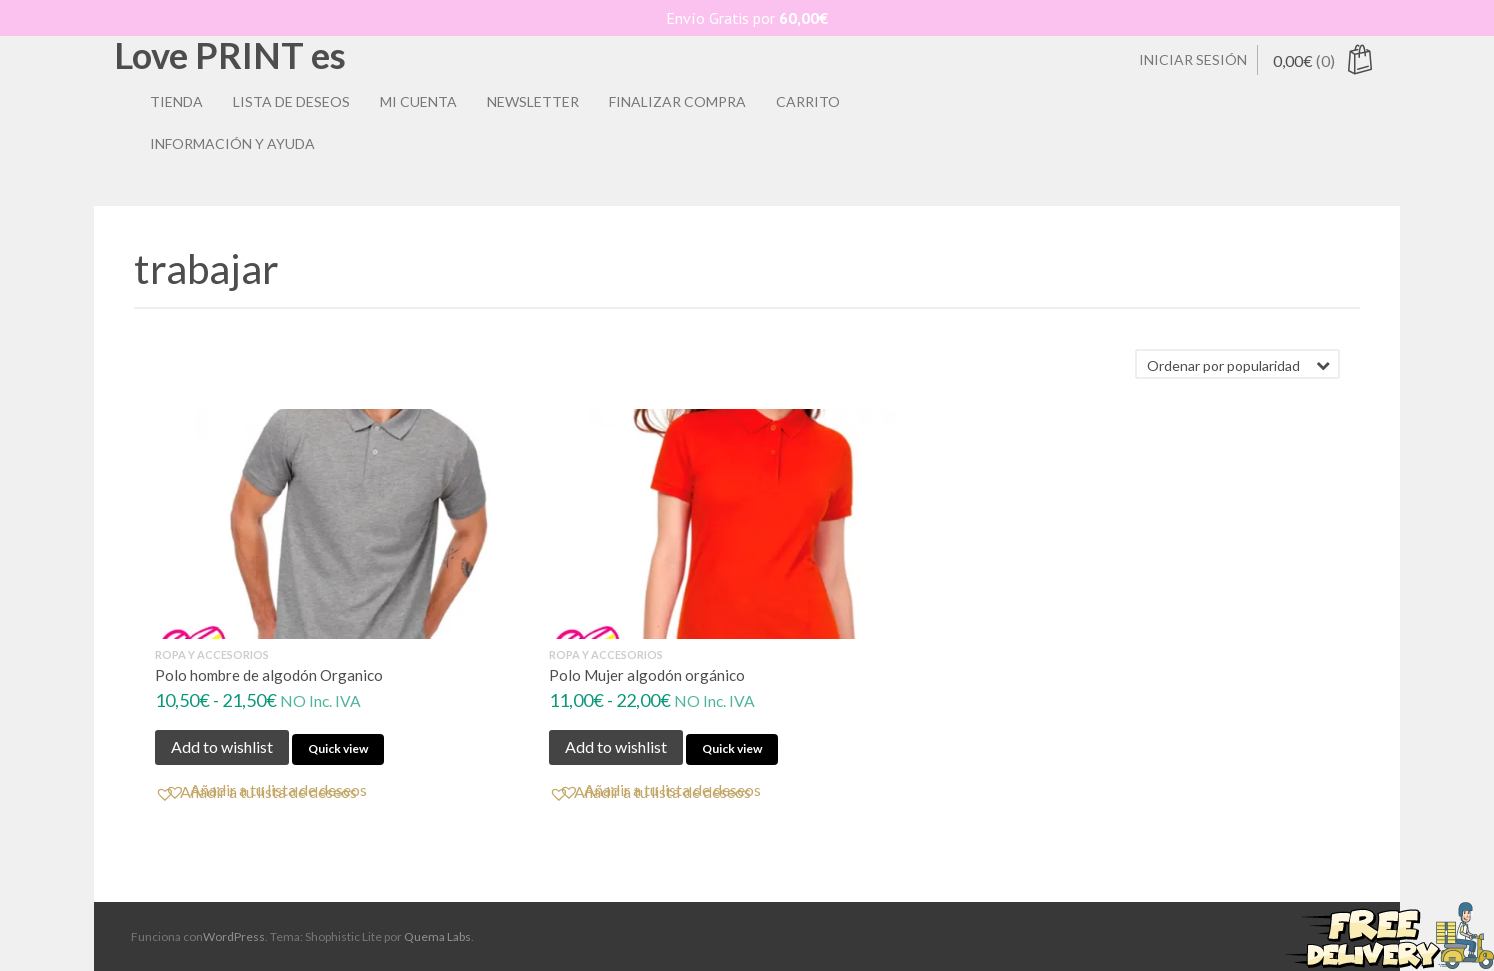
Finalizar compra (677, 101)
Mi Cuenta (418, 101)
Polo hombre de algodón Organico (269, 675)
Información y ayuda (232, 143)
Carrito (808, 101)
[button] (266, 790)
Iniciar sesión (1193, 59)
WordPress (234, 936)
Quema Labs (437, 936)
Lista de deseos (291, 101)
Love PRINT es (230, 55)
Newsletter (533, 101)
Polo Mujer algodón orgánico (647, 675)
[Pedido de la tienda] (1237, 364)
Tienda (176, 101)
